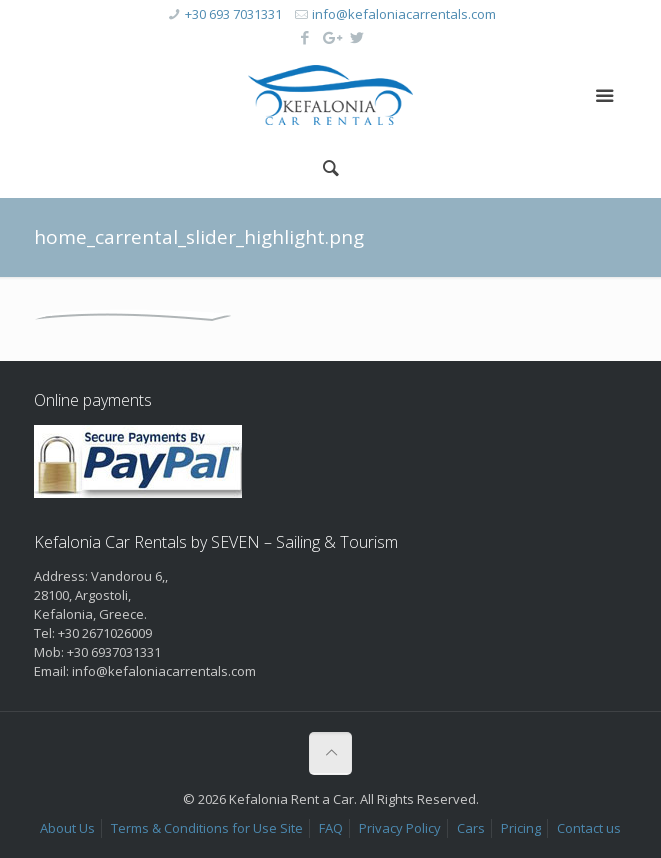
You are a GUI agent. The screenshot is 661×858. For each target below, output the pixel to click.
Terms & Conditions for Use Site (207, 828)
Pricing (521, 828)
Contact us (589, 828)
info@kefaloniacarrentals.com (404, 14)
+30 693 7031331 (233, 14)
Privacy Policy (400, 828)
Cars (471, 828)
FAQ (331, 828)
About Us (67, 828)
